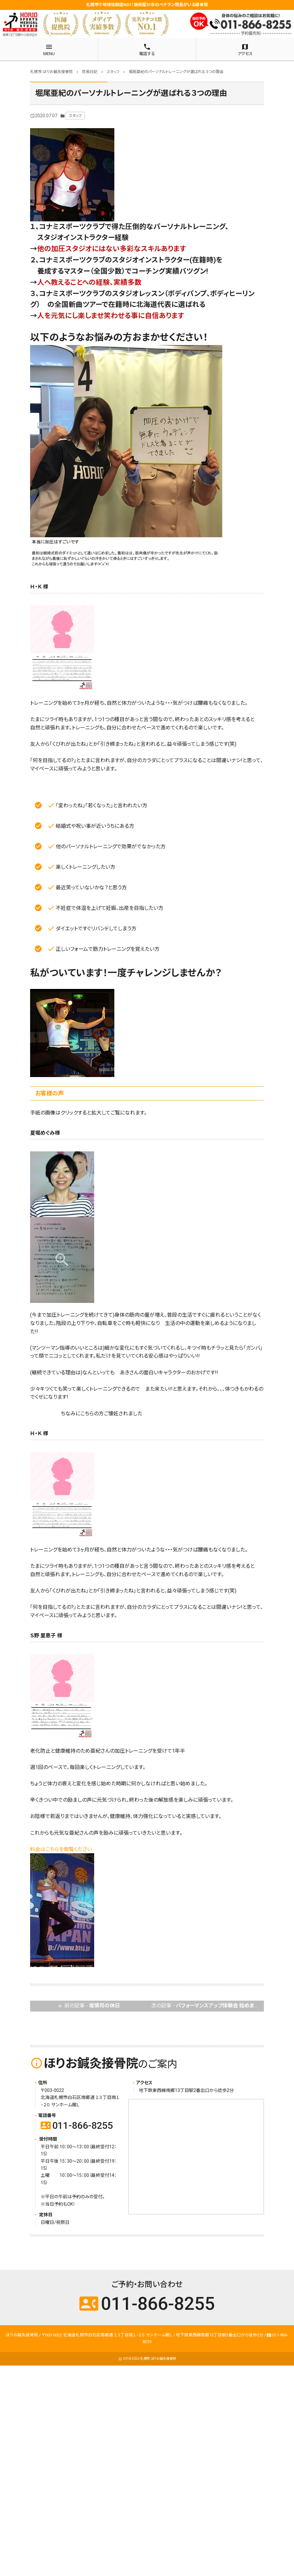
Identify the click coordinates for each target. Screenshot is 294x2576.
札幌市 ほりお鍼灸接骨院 (158, 2359)
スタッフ (75, 115)
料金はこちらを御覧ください (61, 1849)
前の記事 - (89, 2006)
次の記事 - (207, 2006)
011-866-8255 (77, 2125)
